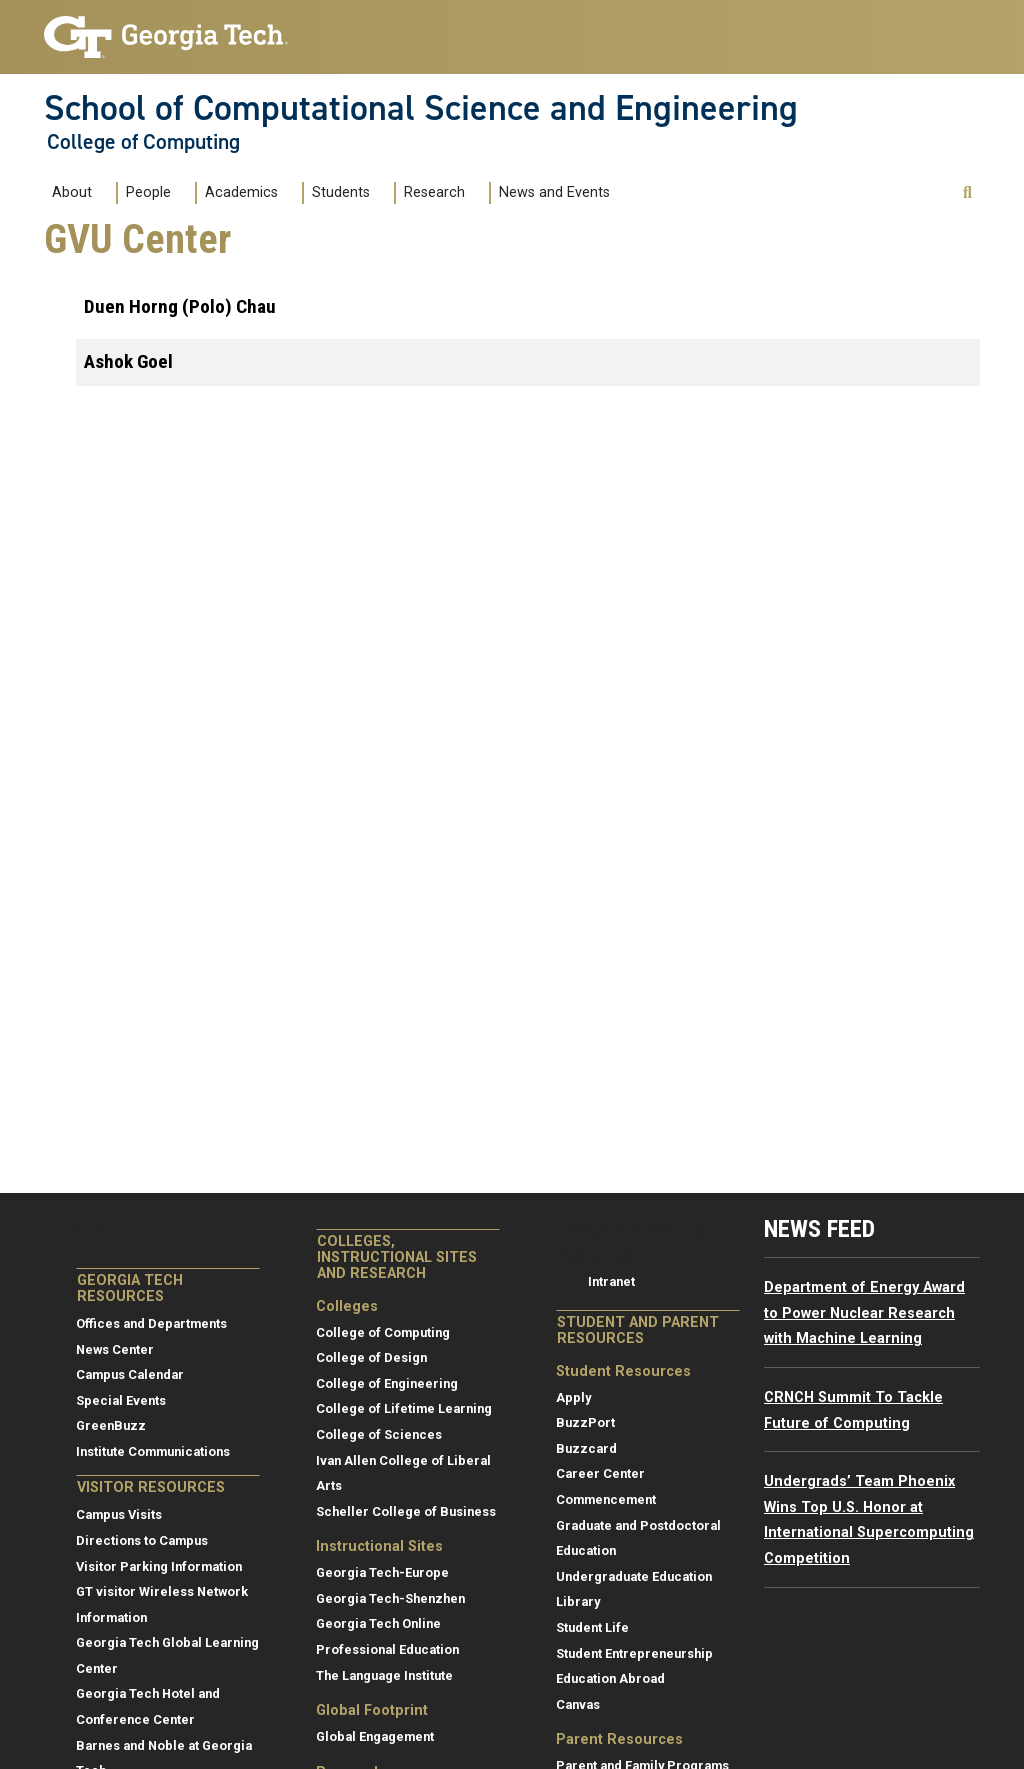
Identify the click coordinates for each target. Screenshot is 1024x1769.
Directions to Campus (142, 1540)
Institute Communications (153, 1451)
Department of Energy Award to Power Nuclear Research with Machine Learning (864, 1313)
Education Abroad (610, 1678)
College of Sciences (379, 1434)
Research (434, 192)
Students (341, 192)
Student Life (592, 1627)
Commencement (606, 1499)
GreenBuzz (111, 1425)
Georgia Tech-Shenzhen (390, 1598)
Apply (573, 1397)
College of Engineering (387, 1383)
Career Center (600, 1473)
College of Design (371, 1357)
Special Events (121, 1400)
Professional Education (387, 1649)
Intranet (611, 1281)
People (148, 192)
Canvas (578, 1704)
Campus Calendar (130, 1374)
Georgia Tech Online (378, 1623)
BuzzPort (585, 1422)
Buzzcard (586, 1448)
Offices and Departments (151, 1323)
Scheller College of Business (406, 1511)
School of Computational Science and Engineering (421, 108)
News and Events (554, 192)
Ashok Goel (128, 361)
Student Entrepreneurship (634, 1653)
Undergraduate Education (634, 1576)
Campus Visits (119, 1514)
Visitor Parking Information (159, 1566)
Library (578, 1601)
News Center (115, 1349)
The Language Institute (384, 1675)
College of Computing (143, 142)
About (72, 192)
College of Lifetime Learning (404, 1408)
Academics (241, 192)
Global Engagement (375, 1736)
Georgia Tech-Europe (382, 1572)
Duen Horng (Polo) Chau (180, 306)
